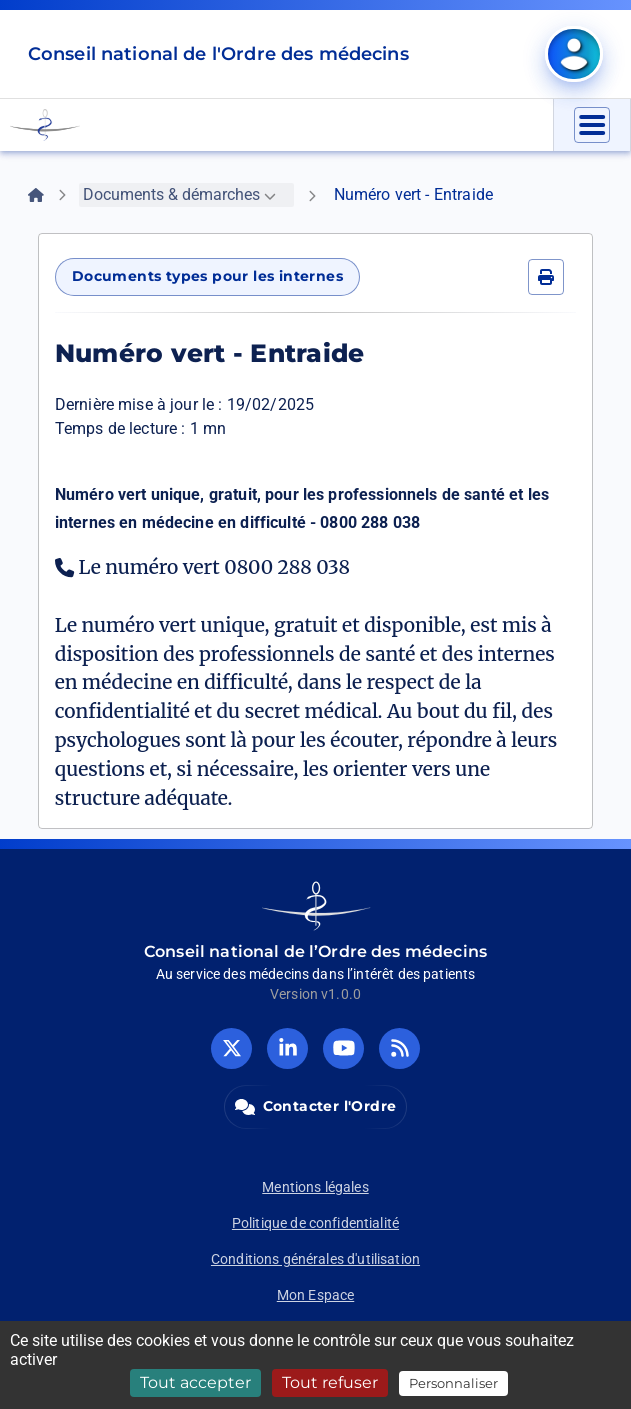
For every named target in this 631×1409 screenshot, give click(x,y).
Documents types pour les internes (207, 276)
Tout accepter (195, 1382)
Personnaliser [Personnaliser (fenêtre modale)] (453, 1383)
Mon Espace (316, 1295)
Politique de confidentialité (315, 1223)
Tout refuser (330, 1382)
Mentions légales (315, 1187)
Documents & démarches (179, 194)
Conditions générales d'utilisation (315, 1259)
